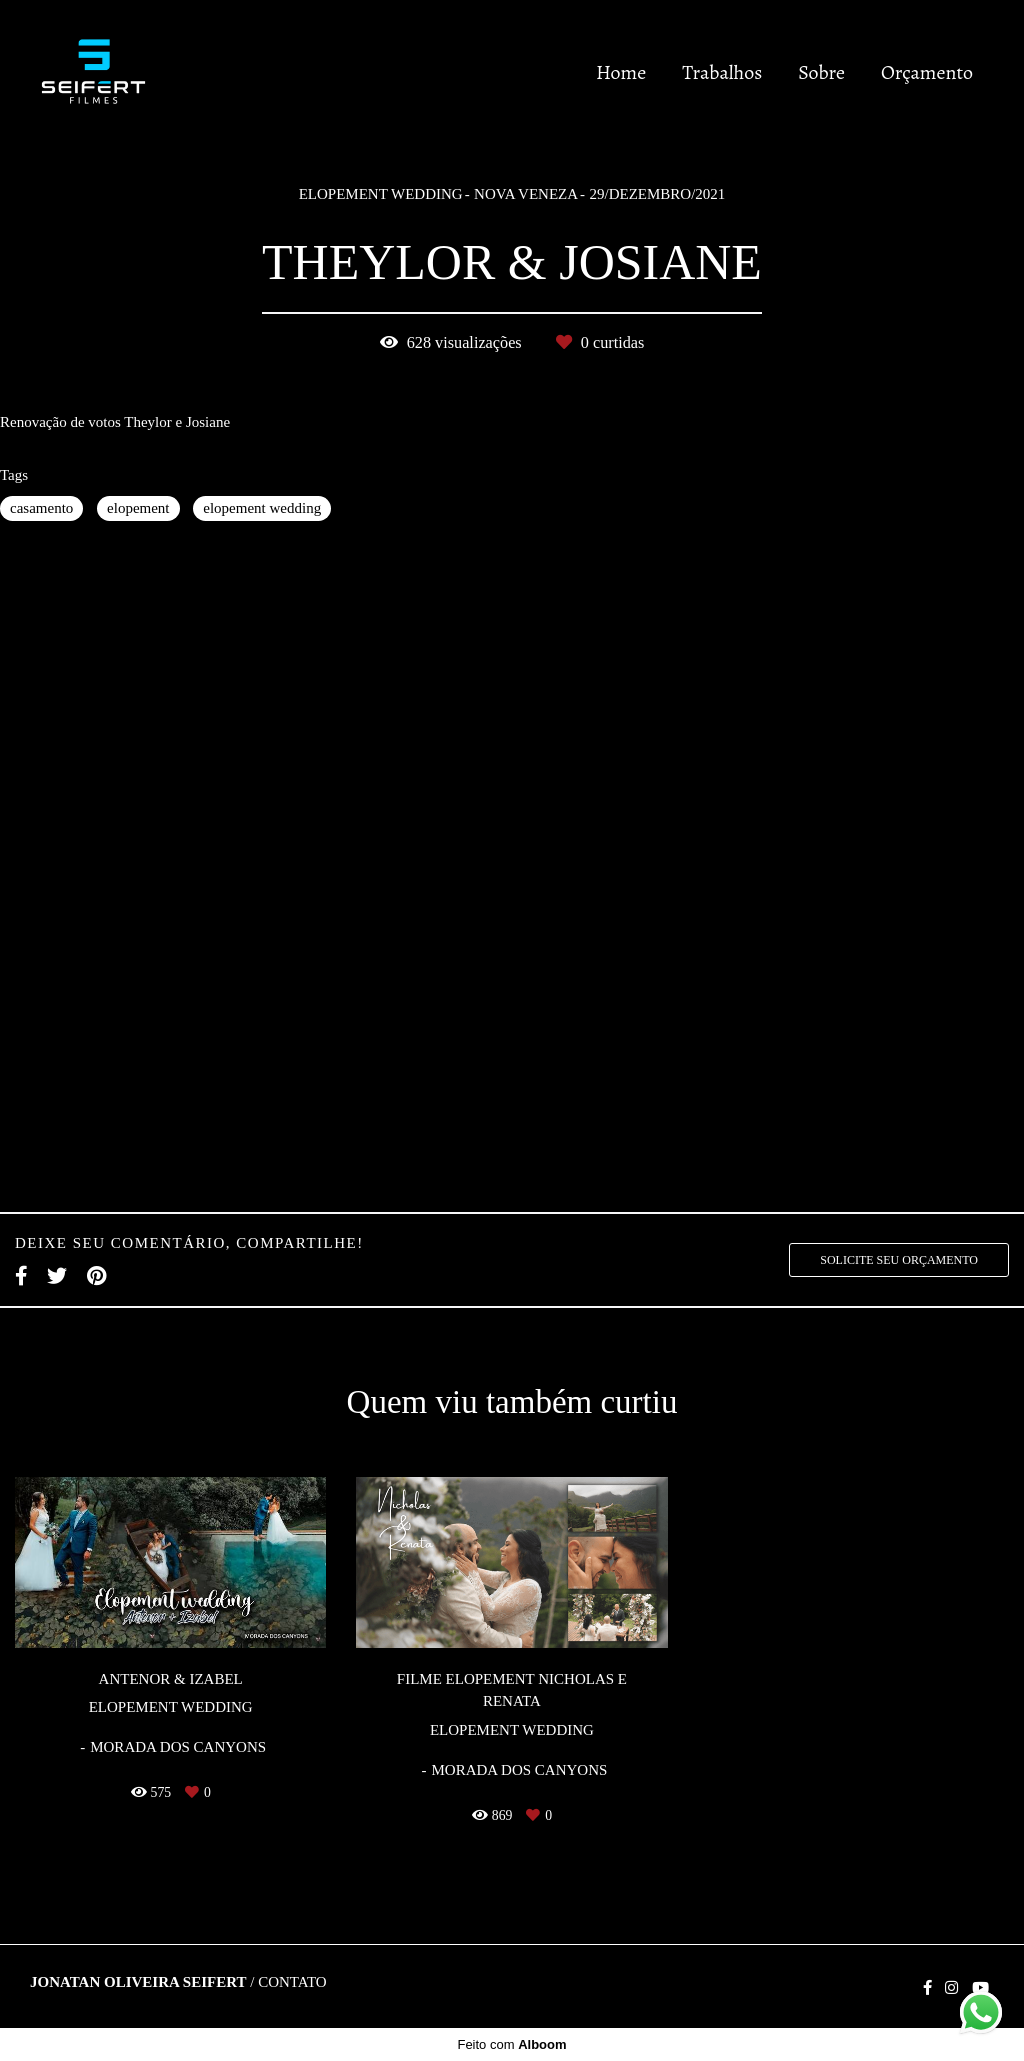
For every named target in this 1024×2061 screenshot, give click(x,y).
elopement (138, 508)
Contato (292, 1982)
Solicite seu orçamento (899, 1260)
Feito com (511, 2044)
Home (621, 72)
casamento (41, 508)
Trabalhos (722, 72)
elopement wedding (262, 508)
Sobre (821, 72)
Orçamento (927, 72)
